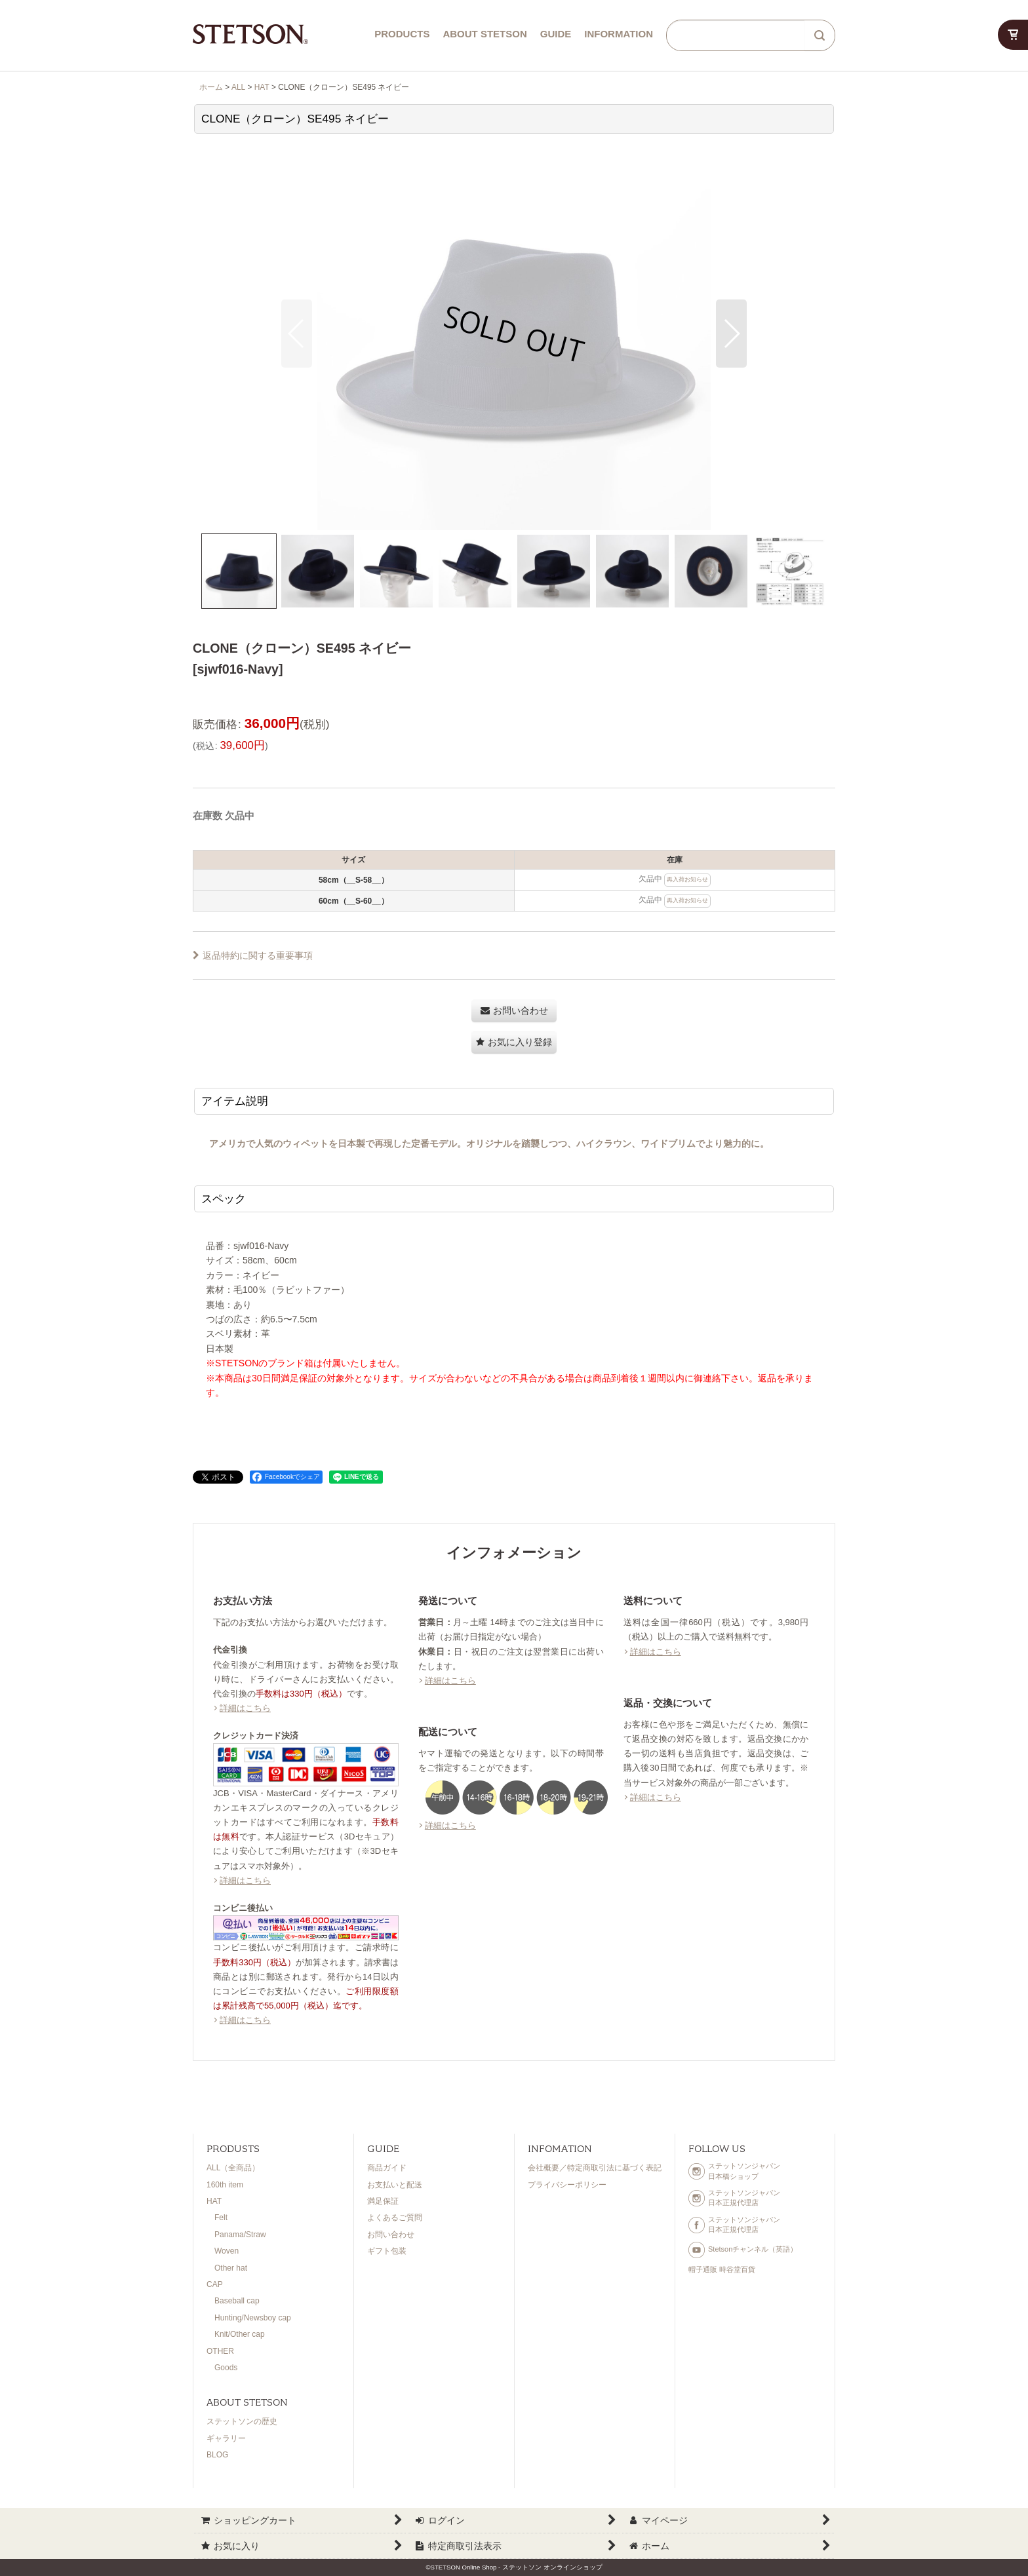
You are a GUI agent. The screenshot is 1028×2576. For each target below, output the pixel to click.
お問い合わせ (390, 2234)
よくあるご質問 (394, 2217)
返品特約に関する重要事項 (253, 955)
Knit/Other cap (239, 2334)
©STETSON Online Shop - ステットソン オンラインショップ (513, 2567)
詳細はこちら (245, 1708)
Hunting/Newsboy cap (252, 2317)
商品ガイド (386, 2167)
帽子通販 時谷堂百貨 (721, 2269)
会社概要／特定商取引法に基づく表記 (595, 2167)
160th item (225, 2184)
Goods (225, 2367)
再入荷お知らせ (687, 879)
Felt (220, 2217)
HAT (214, 2201)
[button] (296, 333)
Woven (226, 2251)
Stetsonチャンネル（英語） (742, 2250)
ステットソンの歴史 (242, 2421)
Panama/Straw (240, 2234)
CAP (215, 2284)
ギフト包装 (386, 2251)
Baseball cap (237, 2300)
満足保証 (383, 2201)
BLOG (217, 2454)
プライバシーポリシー (567, 2184)
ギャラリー (226, 2438)
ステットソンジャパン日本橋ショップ (734, 2171)
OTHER (220, 2351)
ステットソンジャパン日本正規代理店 (734, 2197)
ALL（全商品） (233, 2167)
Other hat (230, 2268)
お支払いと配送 (394, 2184)
